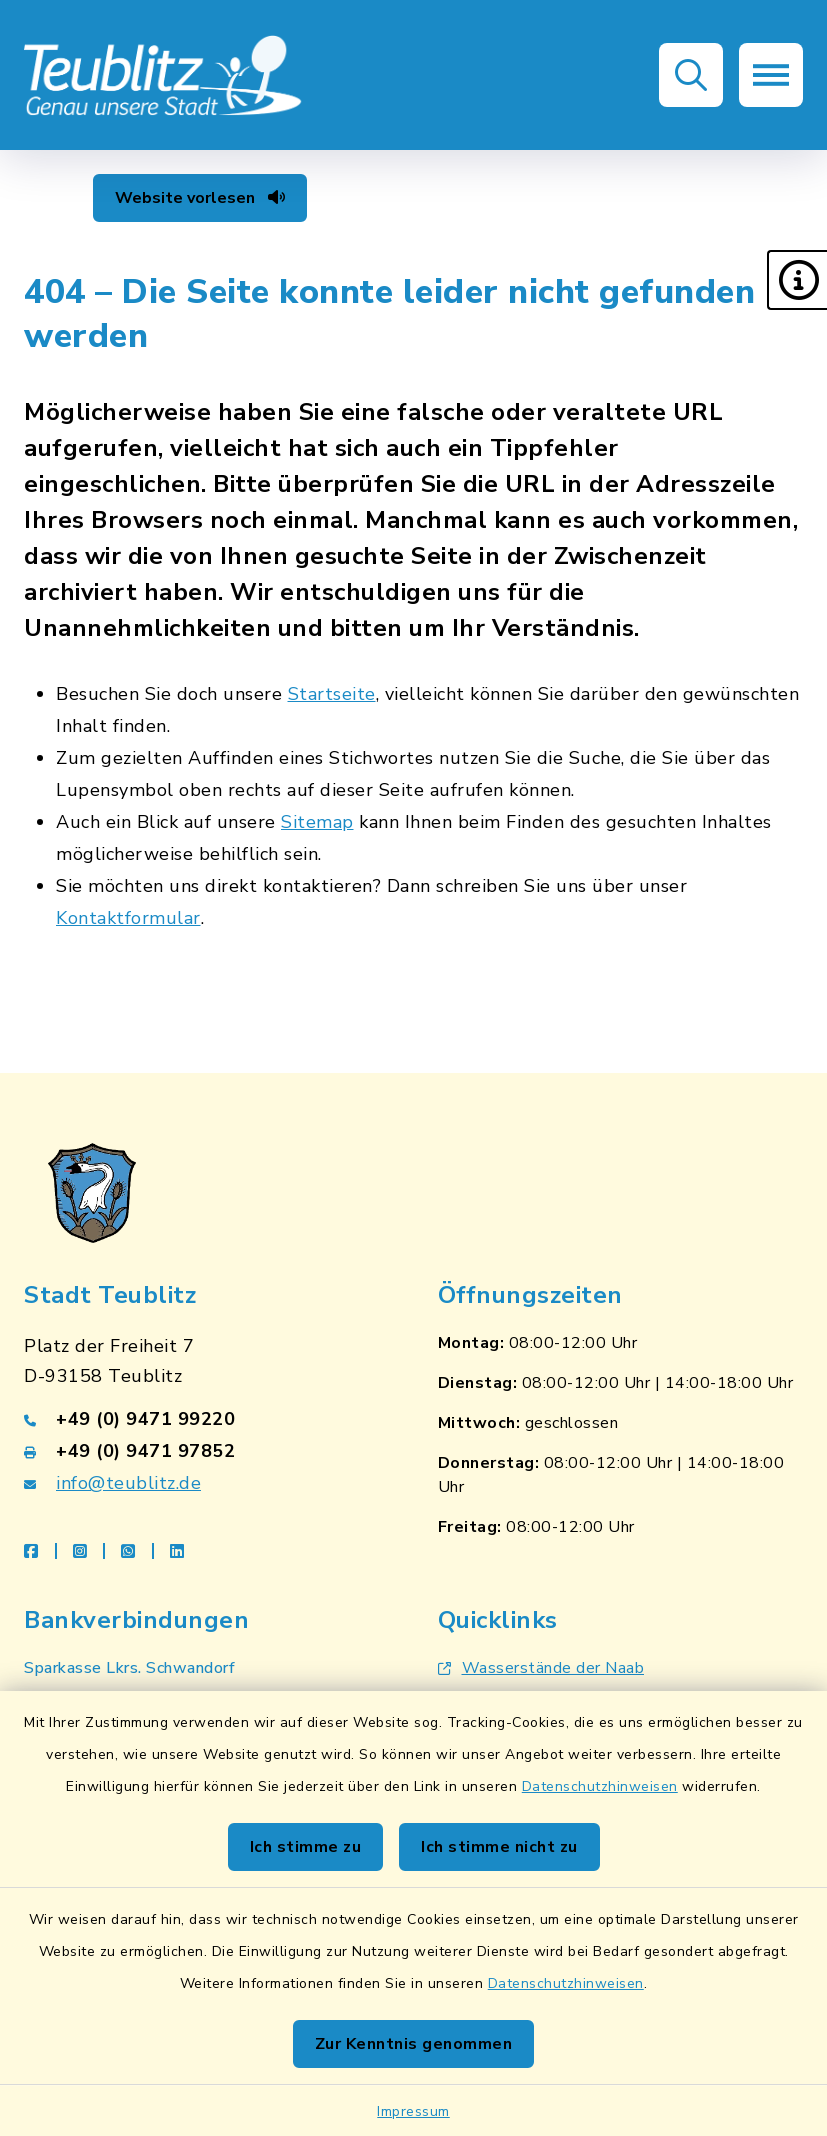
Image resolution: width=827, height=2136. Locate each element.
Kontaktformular (128, 918)
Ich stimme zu (306, 1847)
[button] (797, 280)
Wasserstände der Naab (541, 1668)
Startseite (332, 694)
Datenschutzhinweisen (600, 1786)
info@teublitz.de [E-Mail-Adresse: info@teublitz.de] (128, 1483)
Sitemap (317, 822)
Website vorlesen (200, 198)
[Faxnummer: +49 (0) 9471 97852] (207, 1451)
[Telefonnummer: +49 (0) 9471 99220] (207, 1419)
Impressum (413, 2111)
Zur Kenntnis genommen (414, 2044)
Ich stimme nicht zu (499, 1847)
